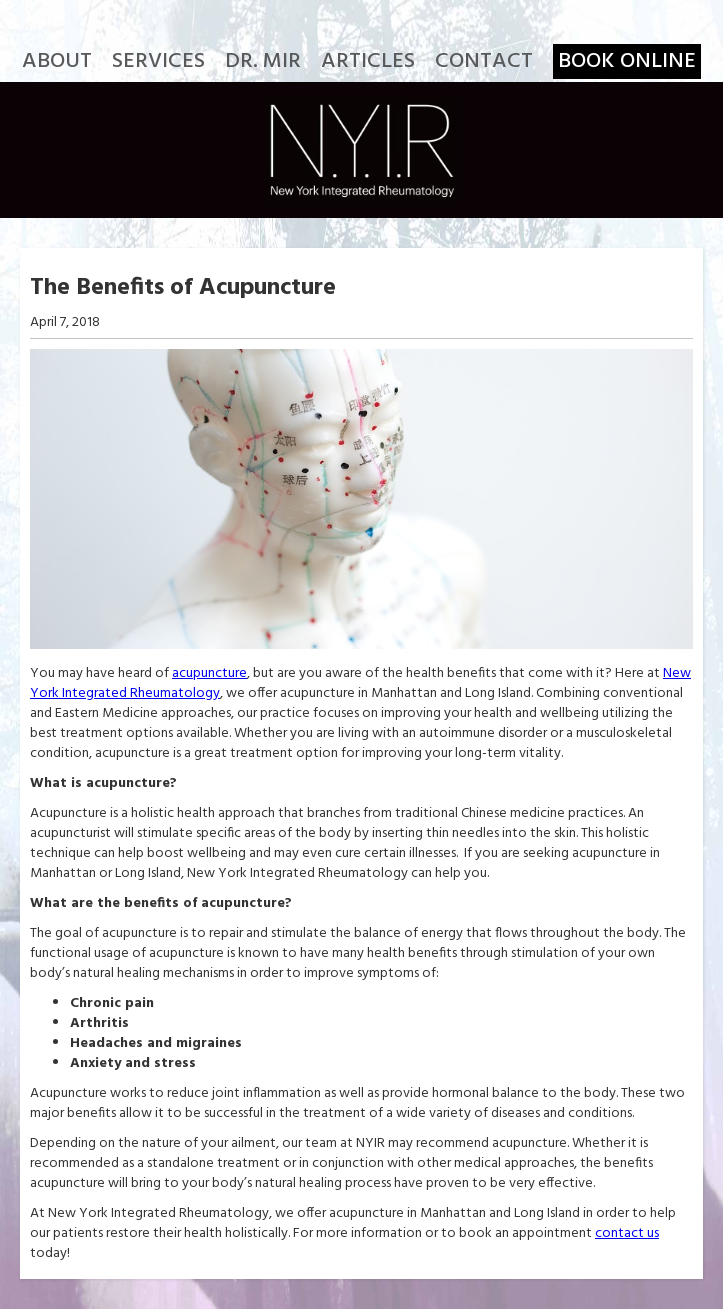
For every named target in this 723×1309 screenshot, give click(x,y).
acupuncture (209, 673)
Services (158, 61)
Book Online (627, 61)
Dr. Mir (263, 61)
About (57, 61)
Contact (484, 61)
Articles (368, 61)
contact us (627, 1233)
